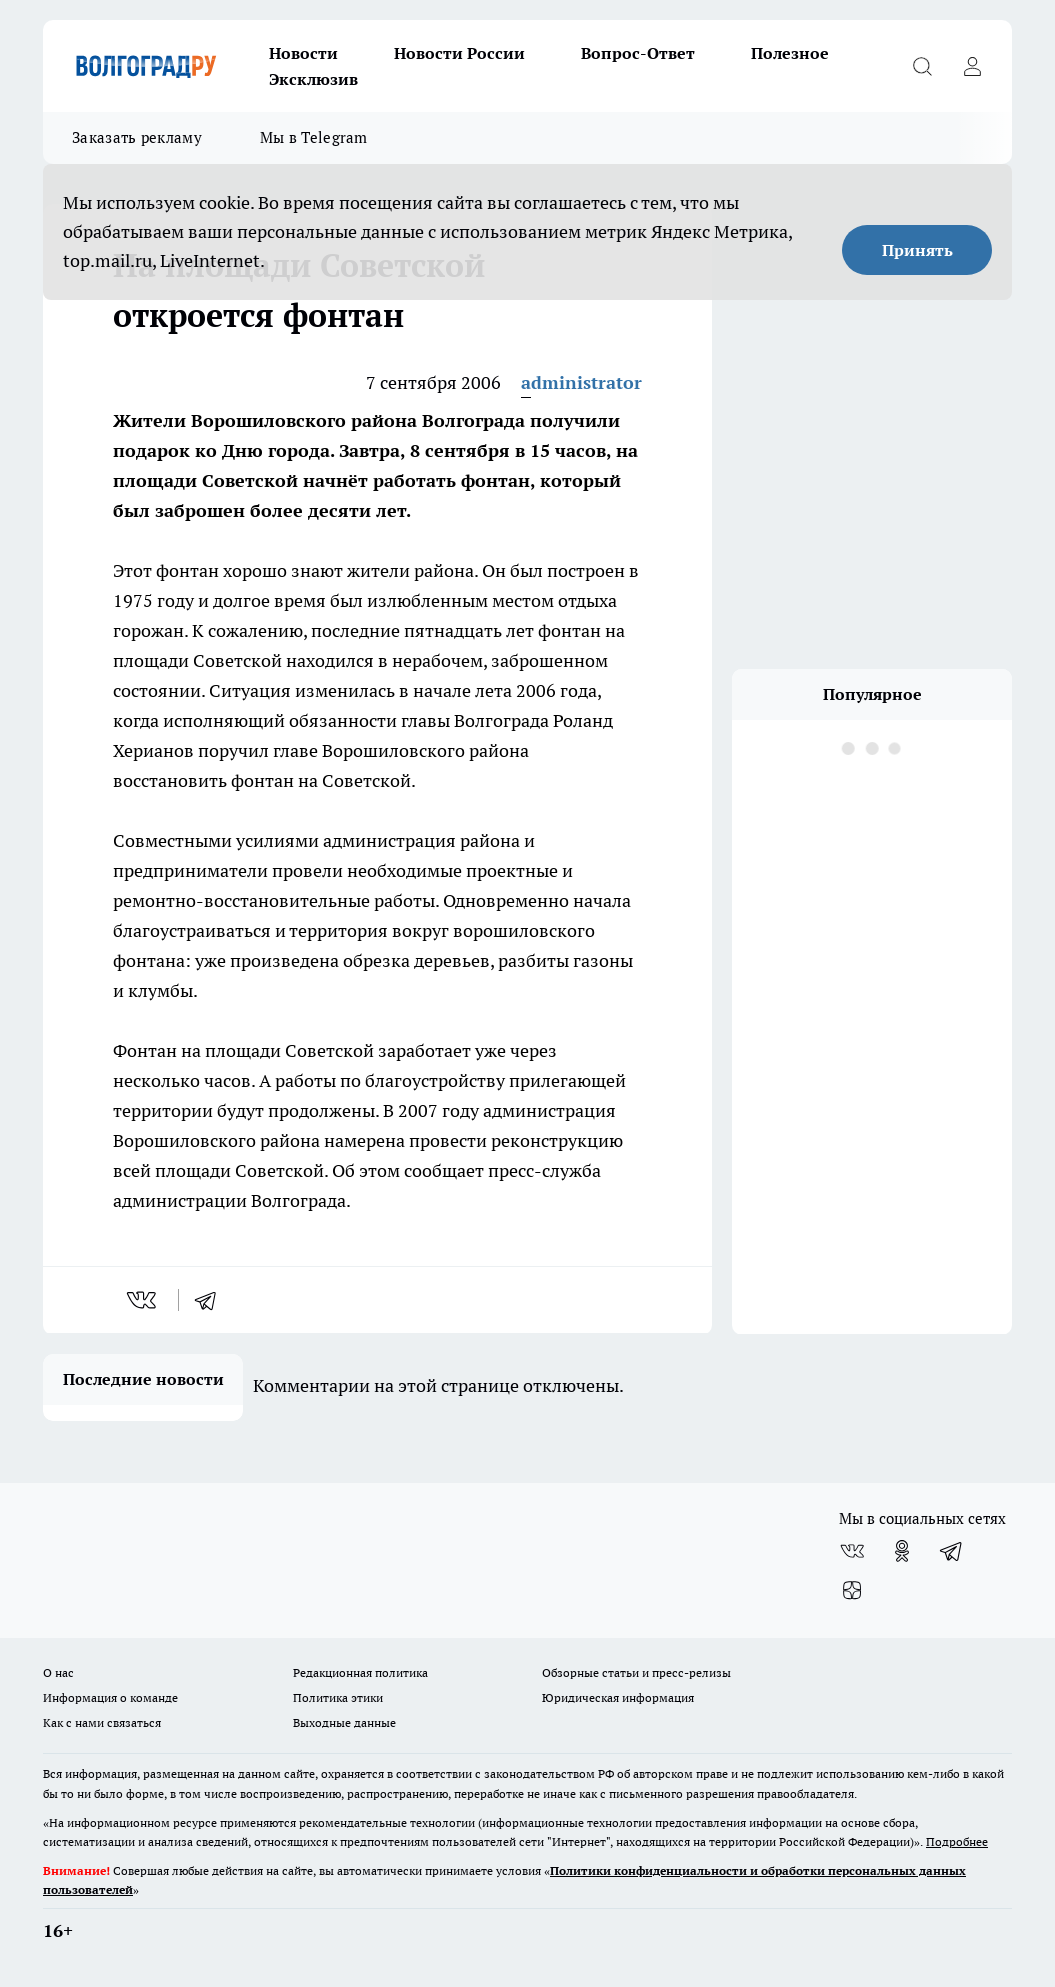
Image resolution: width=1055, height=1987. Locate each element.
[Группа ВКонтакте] (852, 1551)
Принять (917, 250)
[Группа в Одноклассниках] (902, 1551)
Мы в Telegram (314, 137)
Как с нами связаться (102, 1722)
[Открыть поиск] (922, 66)
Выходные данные (344, 1722)
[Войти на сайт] (972, 66)
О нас (58, 1672)
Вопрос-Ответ (638, 53)
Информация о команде (110, 1697)
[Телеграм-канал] (952, 1551)
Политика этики (338, 1697)
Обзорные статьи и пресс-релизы (636, 1672)
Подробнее (957, 1841)
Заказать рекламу (137, 137)
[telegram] (212, 1300)
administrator (581, 382)
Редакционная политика (360, 1672)
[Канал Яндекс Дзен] (852, 1591)
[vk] (143, 1300)
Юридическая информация (618, 1697)
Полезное (790, 53)
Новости (303, 53)
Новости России (459, 53)
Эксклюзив (313, 79)
